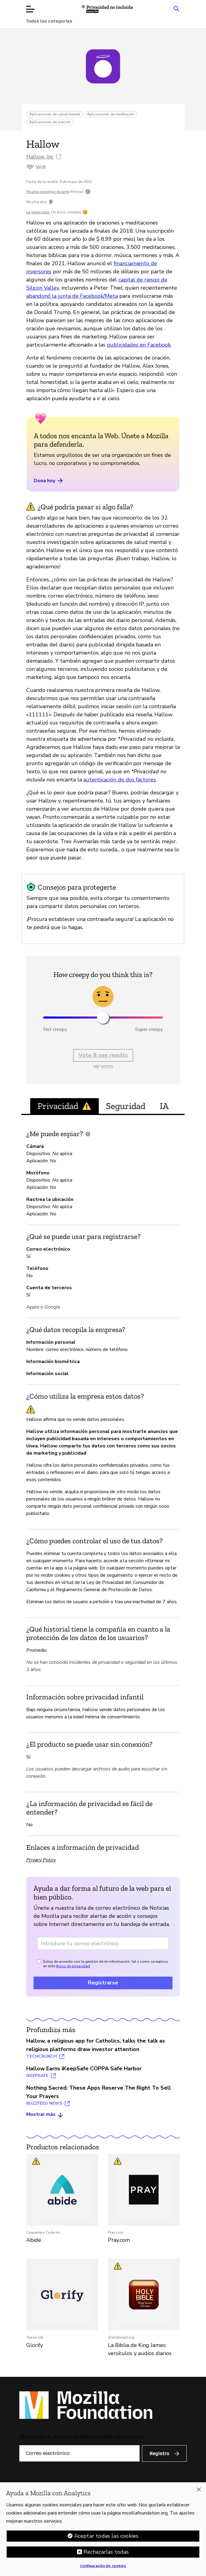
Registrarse (103, 1982)
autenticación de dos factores (119, 779)
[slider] (103, 1018)
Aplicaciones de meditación (110, 114)
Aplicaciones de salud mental (54, 114)
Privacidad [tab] (64, 1106)
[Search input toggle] (176, 8)
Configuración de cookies (103, 2567)
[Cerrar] (198, 2491)
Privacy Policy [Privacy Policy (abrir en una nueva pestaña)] (41, 1860)
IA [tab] (164, 1106)
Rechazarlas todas (106, 2553)
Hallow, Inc (39, 156)
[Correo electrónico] (79, 2453)
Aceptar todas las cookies (106, 2537)
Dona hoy (49, 480)
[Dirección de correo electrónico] (103, 1943)
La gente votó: (38, 212)
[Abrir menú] (30, 9)
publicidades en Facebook (139, 344)
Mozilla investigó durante (47, 191)
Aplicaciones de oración (50, 122)
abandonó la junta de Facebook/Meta (72, 296)
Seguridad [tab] (125, 1106)
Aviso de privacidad (73, 1966)
